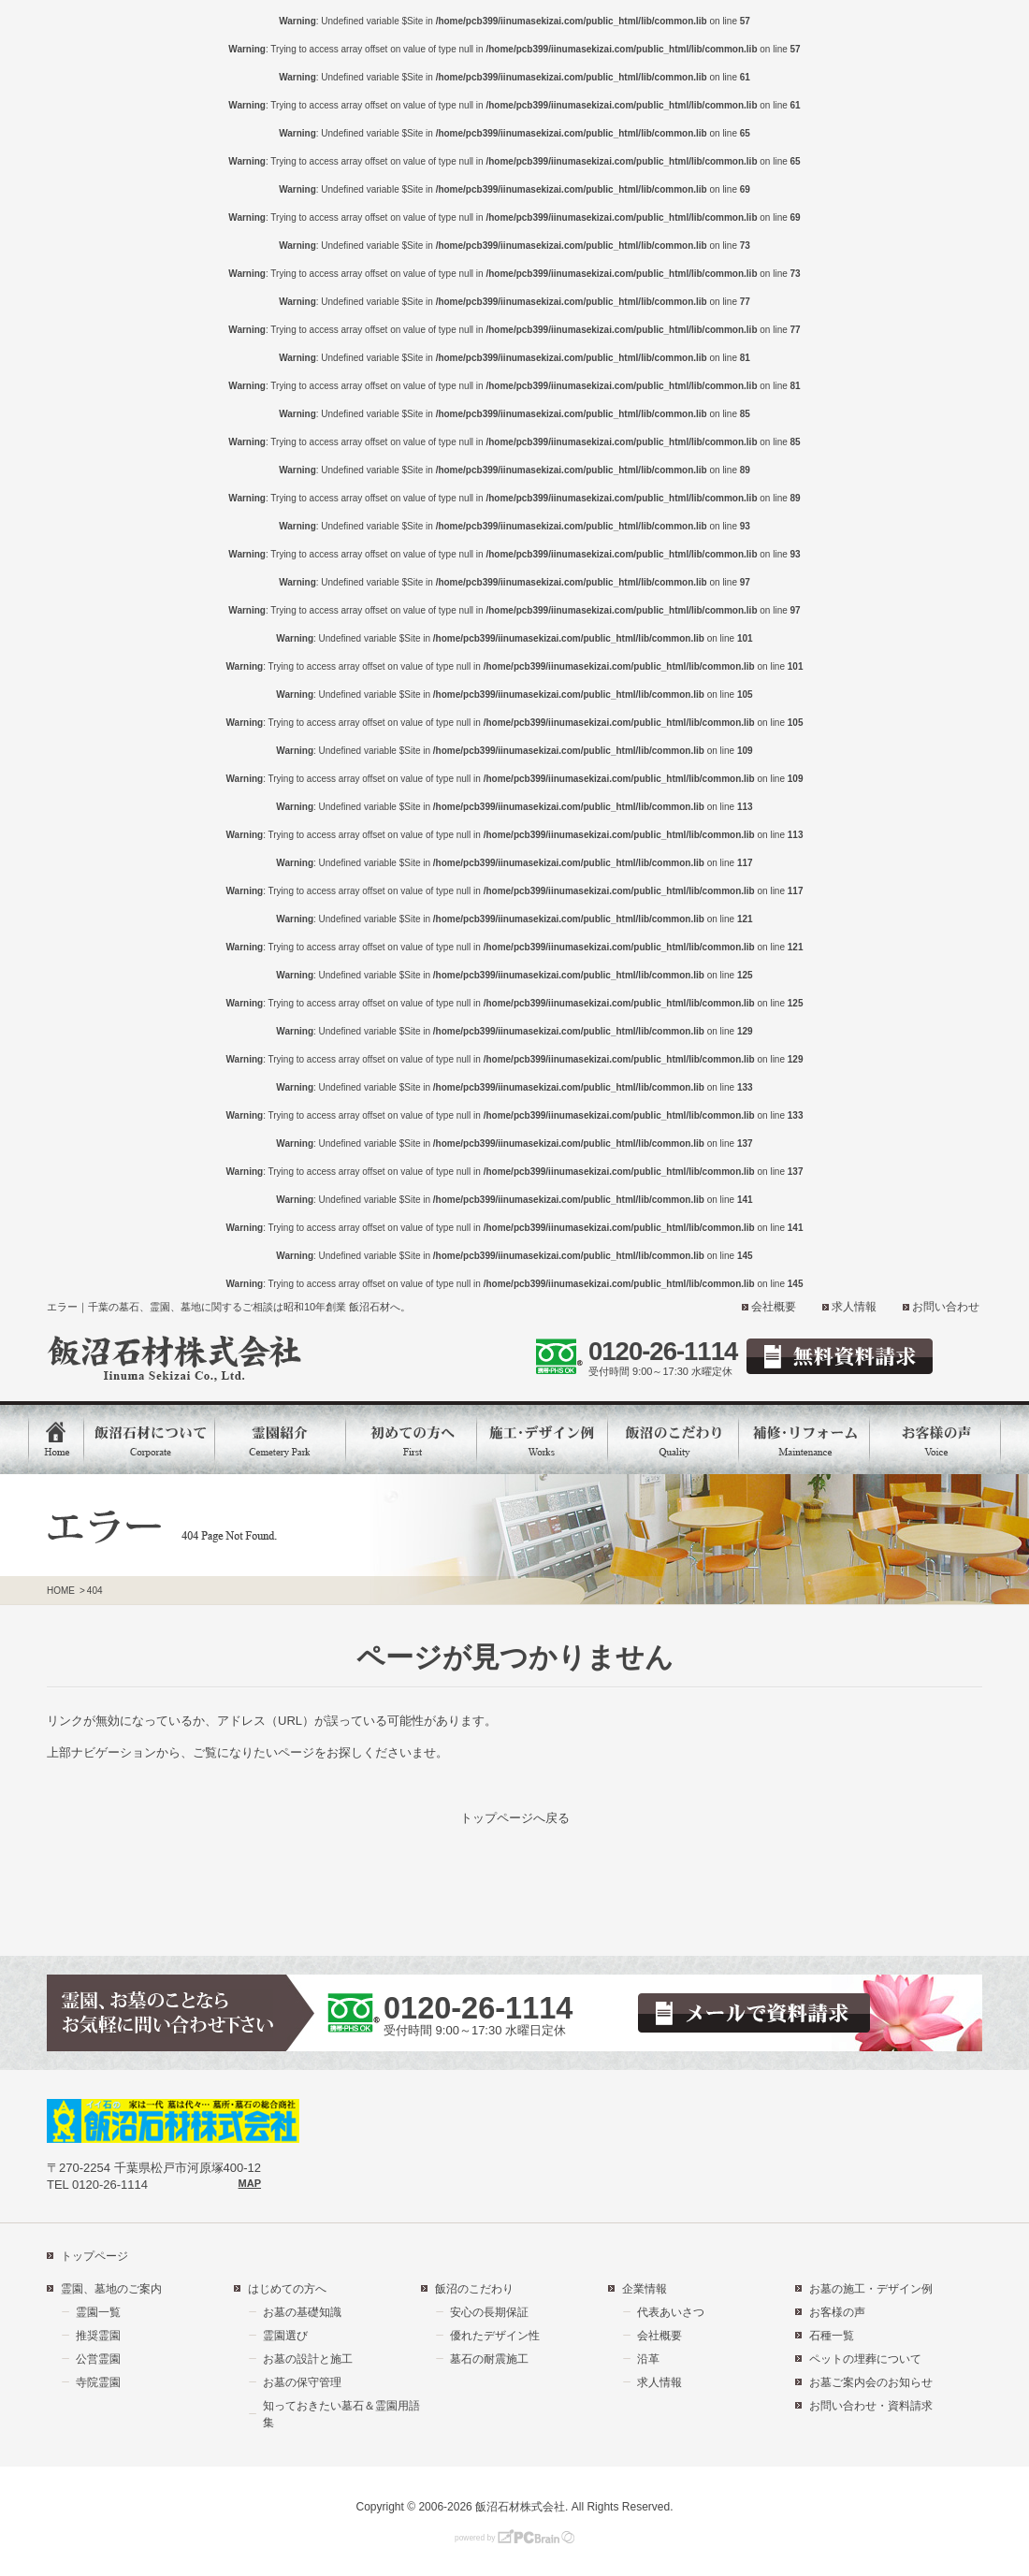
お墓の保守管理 (302, 2382)
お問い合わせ (945, 1306)
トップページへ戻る (515, 1818)
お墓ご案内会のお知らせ (871, 2382)
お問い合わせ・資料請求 (871, 2405)
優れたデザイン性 (495, 2335)
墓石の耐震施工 (489, 2359)
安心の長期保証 (489, 2312)
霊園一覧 (98, 2312)
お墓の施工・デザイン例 (871, 2288)
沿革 (648, 2359)
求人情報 (854, 1306)
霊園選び (285, 2335)
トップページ (94, 2256)
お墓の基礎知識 (302, 2312)
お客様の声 (837, 2312)
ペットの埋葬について (865, 2359)
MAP (250, 2183)
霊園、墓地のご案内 (111, 2288)
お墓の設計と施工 (308, 2359)
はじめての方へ (287, 2288)
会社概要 (773, 1306)
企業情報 (644, 2288)
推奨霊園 (98, 2335)
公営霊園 (98, 2359)
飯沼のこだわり (474, 2288)
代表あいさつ (670, 2312)
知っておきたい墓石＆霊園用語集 (341, 2414)
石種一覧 (831, 2335)
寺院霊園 (98, 2382)
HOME (61, 1590)
